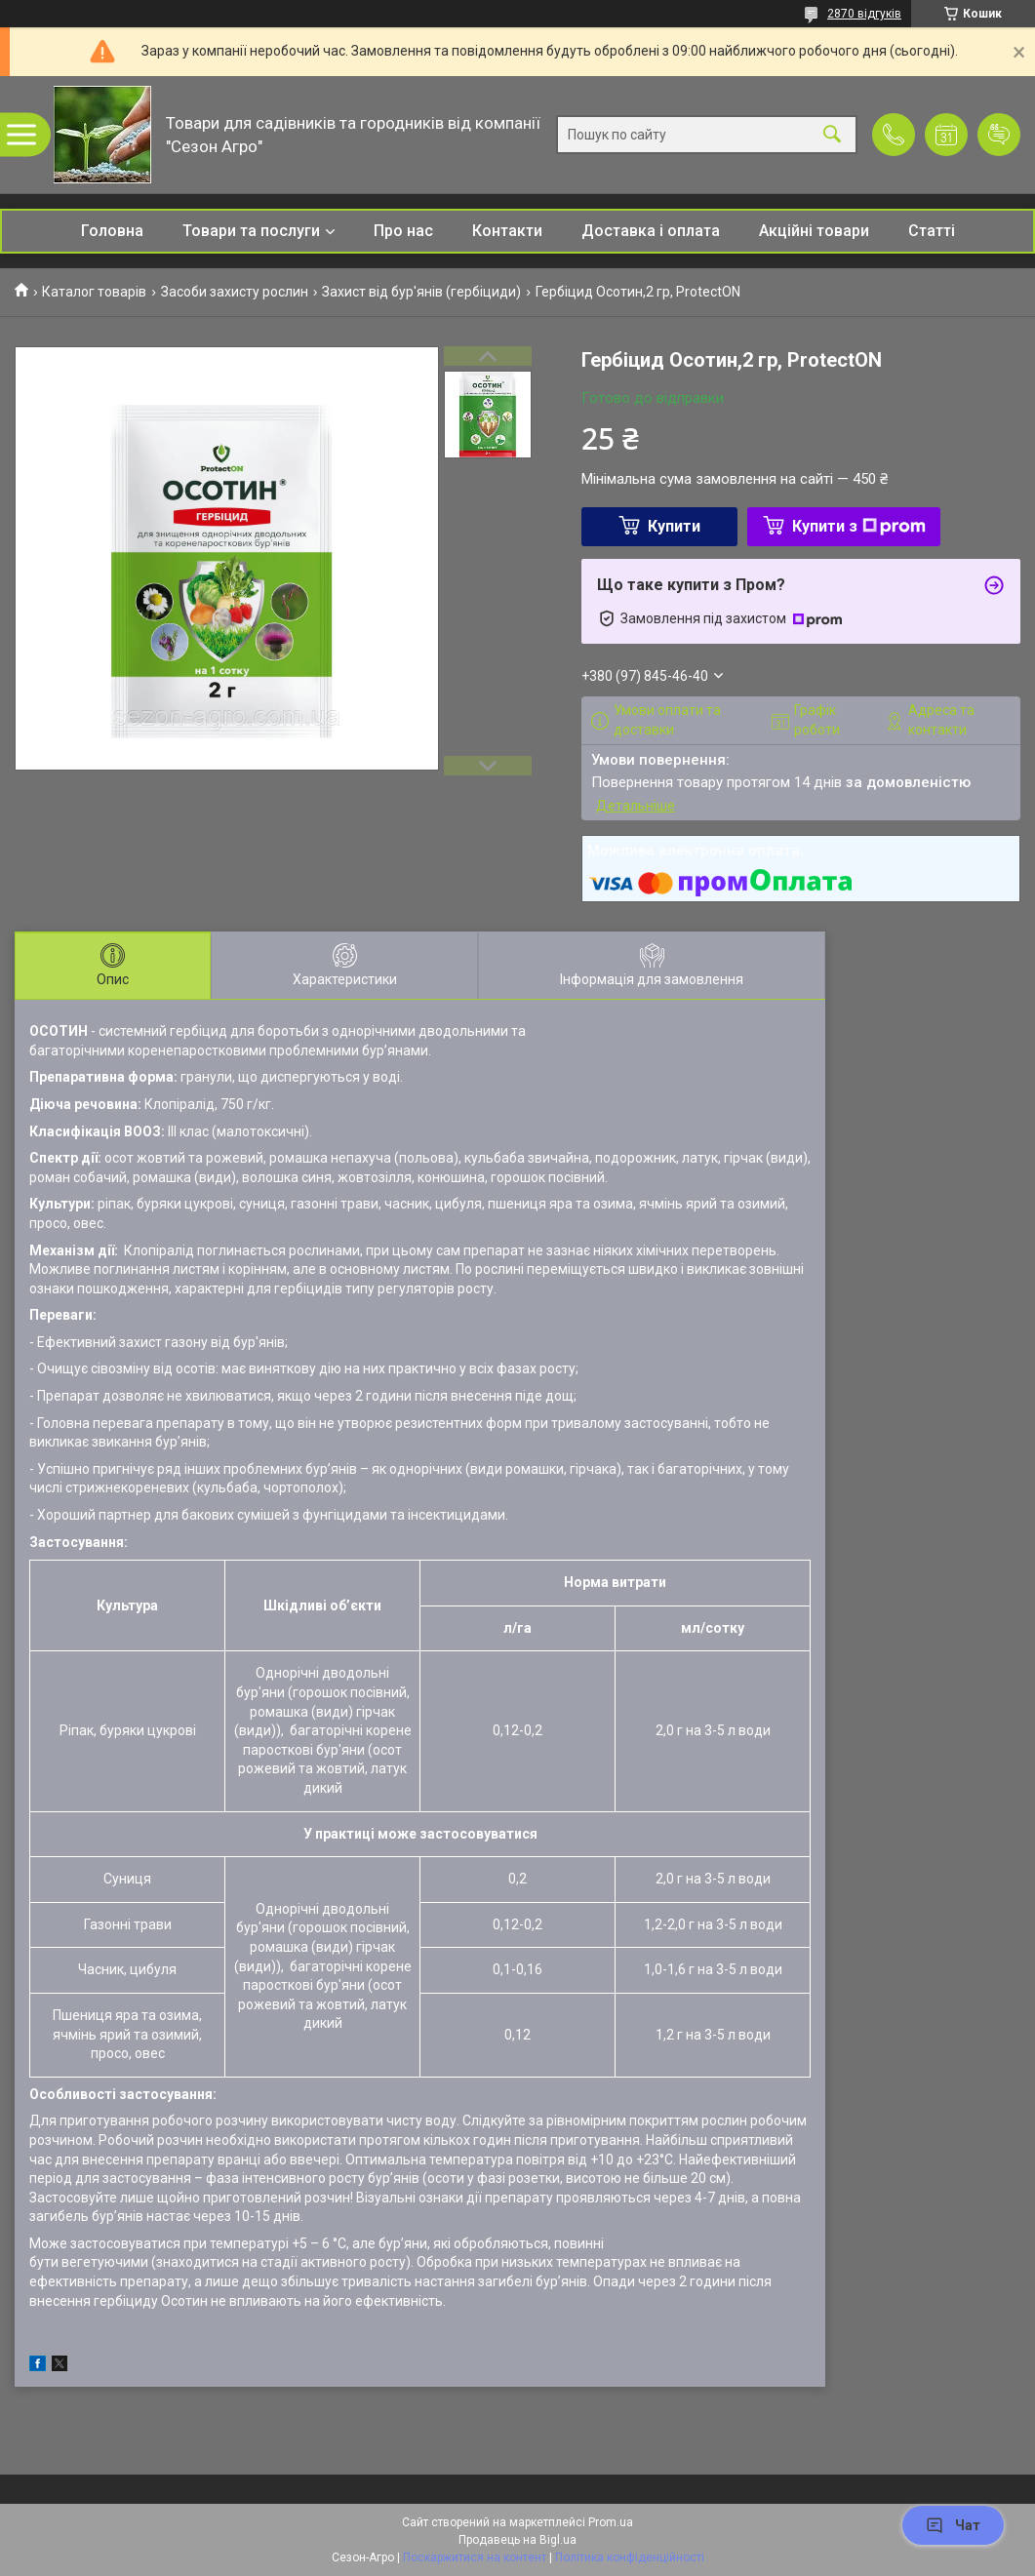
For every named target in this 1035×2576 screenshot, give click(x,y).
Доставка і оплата (650, 230)
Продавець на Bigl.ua (517, 2540)
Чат (953, 2525)
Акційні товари (814, 230)
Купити (674, 526)
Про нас (403, 230)
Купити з (859, 526)
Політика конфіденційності (629, 2557)
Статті (931, 230)
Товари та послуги (251, 230)
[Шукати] (832, 135)
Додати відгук (998, 134)
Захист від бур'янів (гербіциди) (421, 291)
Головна (112, 230)
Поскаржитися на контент (474, 2557)
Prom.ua (610, 2522)
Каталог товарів (94, 291)
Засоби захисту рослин (234, 291)
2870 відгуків (864, 13)
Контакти (507, 230)
